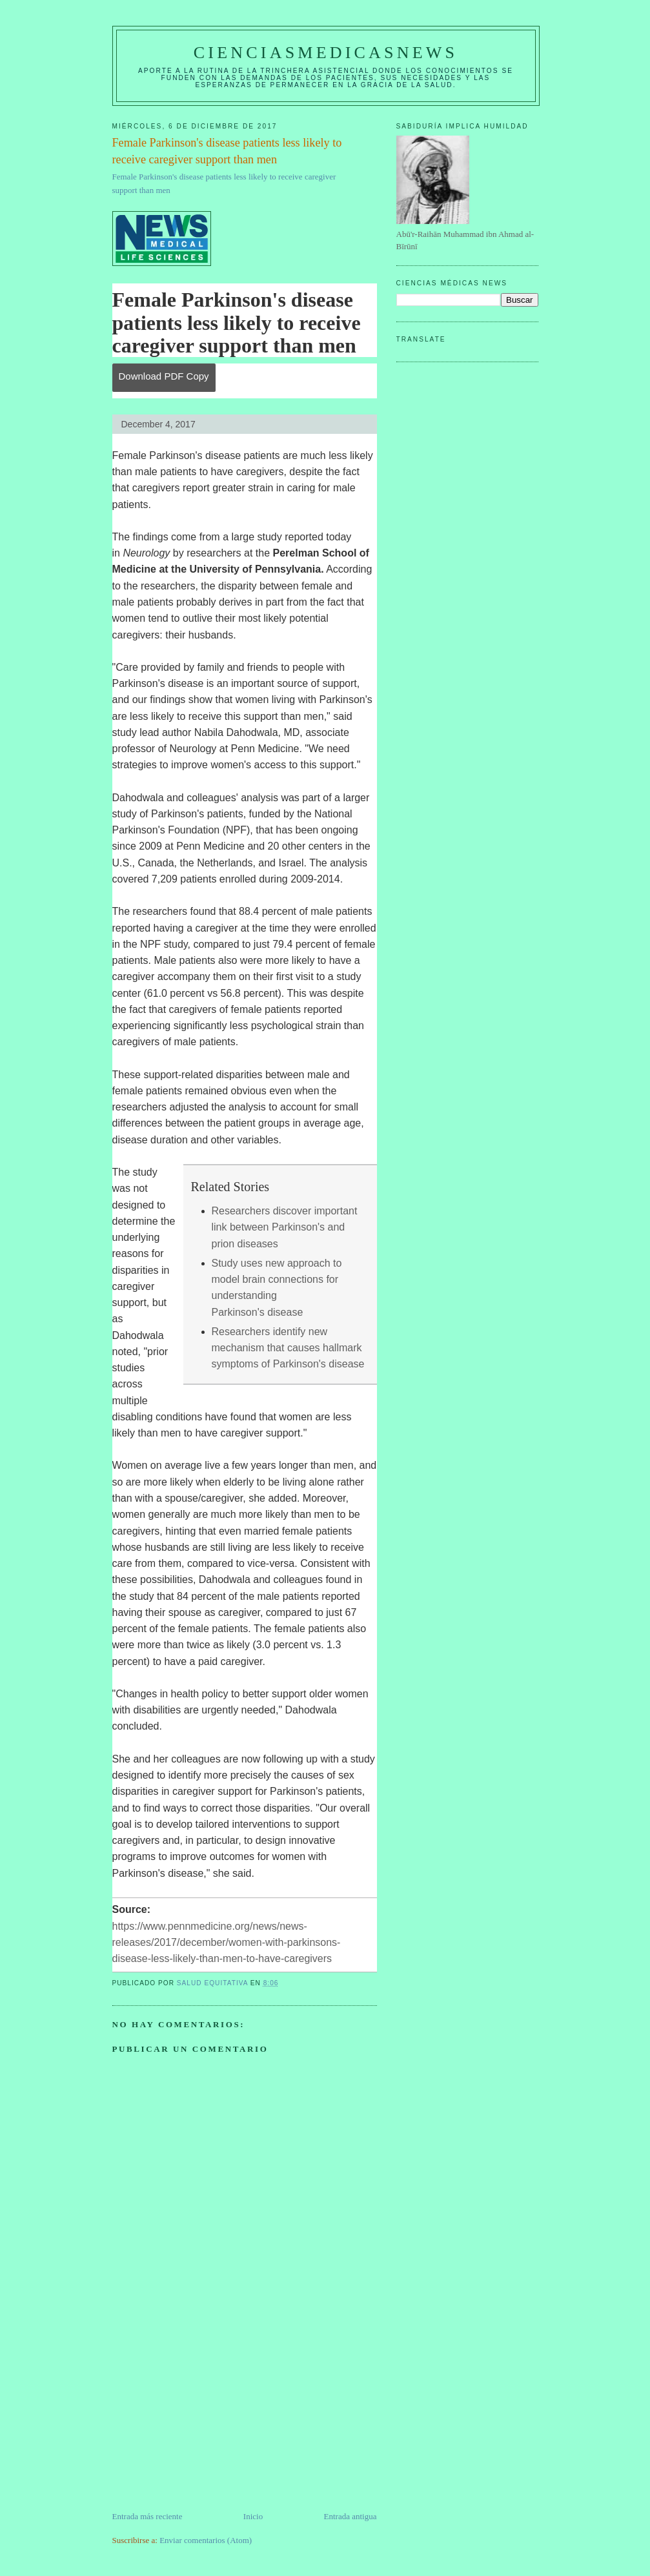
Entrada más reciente (147, 2516)
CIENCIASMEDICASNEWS (326, 52)
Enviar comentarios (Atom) (205, 2540)
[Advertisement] (209, 2419)
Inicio (253, 2516)
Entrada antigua (350, 2516)
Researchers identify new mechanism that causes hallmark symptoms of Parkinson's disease (288, 1348)
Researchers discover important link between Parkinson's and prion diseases (285, 1227)
